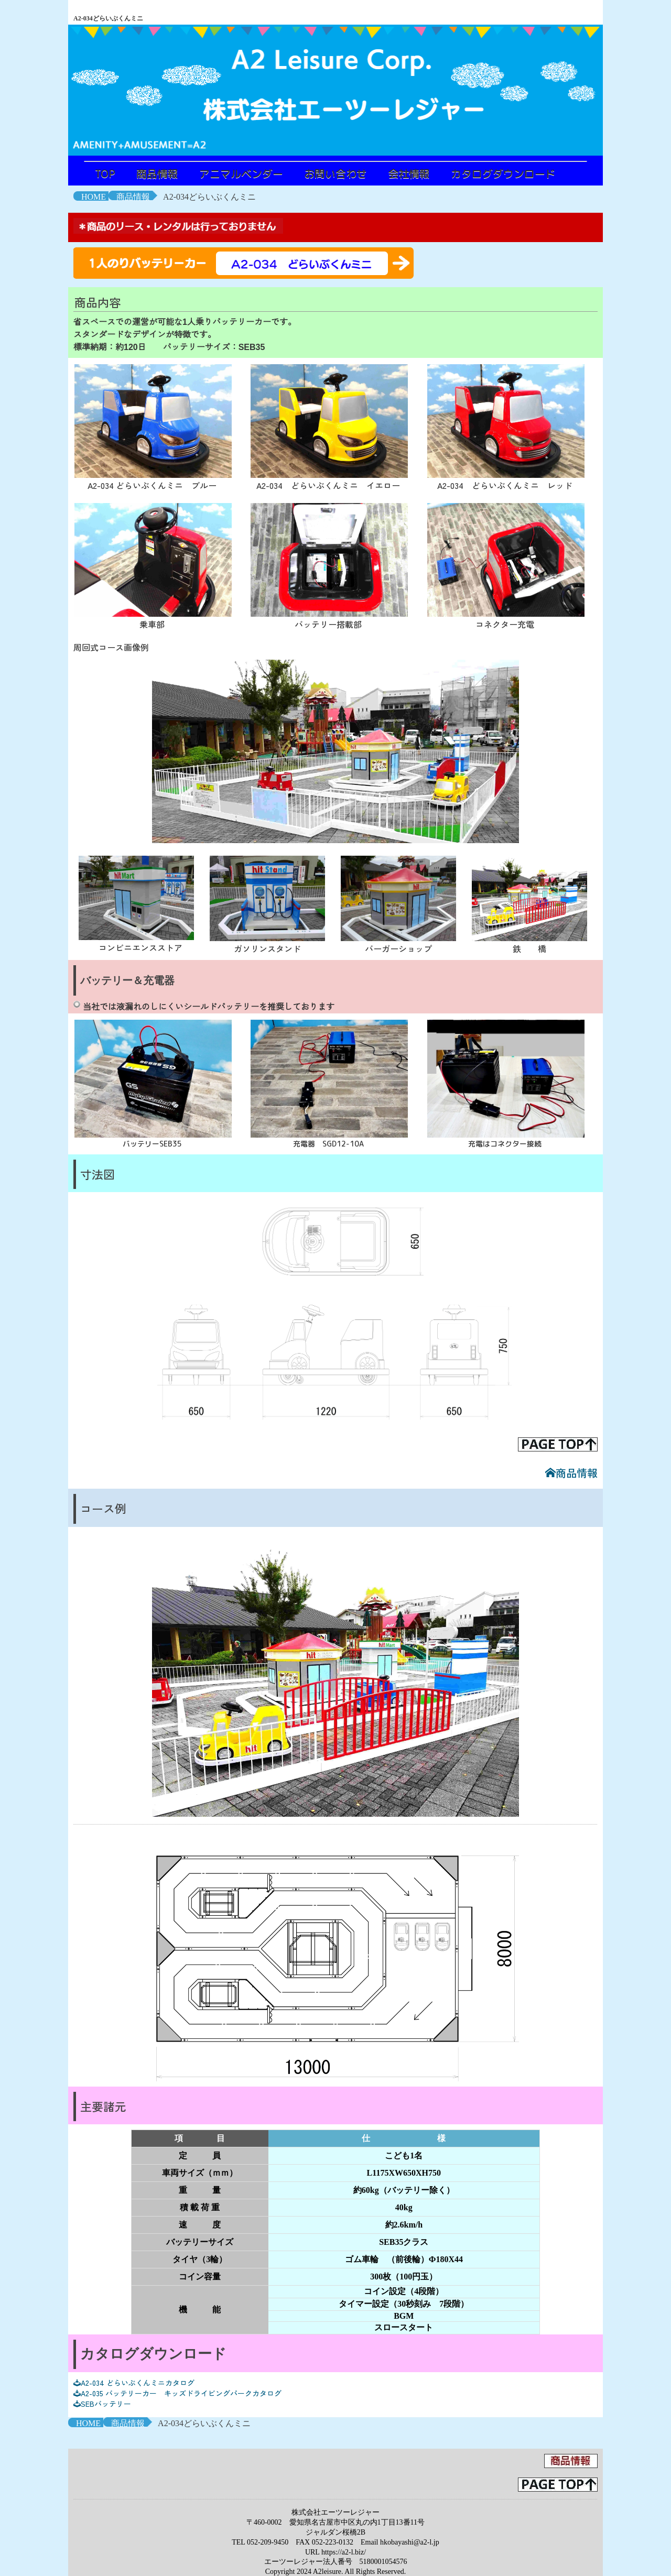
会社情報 (409, 173)
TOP (105, 173)
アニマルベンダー (241, 173)
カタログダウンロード (503, 173)
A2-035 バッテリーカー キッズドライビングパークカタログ (177, 2393)
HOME (93, 196)
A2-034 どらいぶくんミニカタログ (133, 2382)
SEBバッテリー (102, 2403)
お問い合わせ (335, 173)
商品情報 (157, 173)
